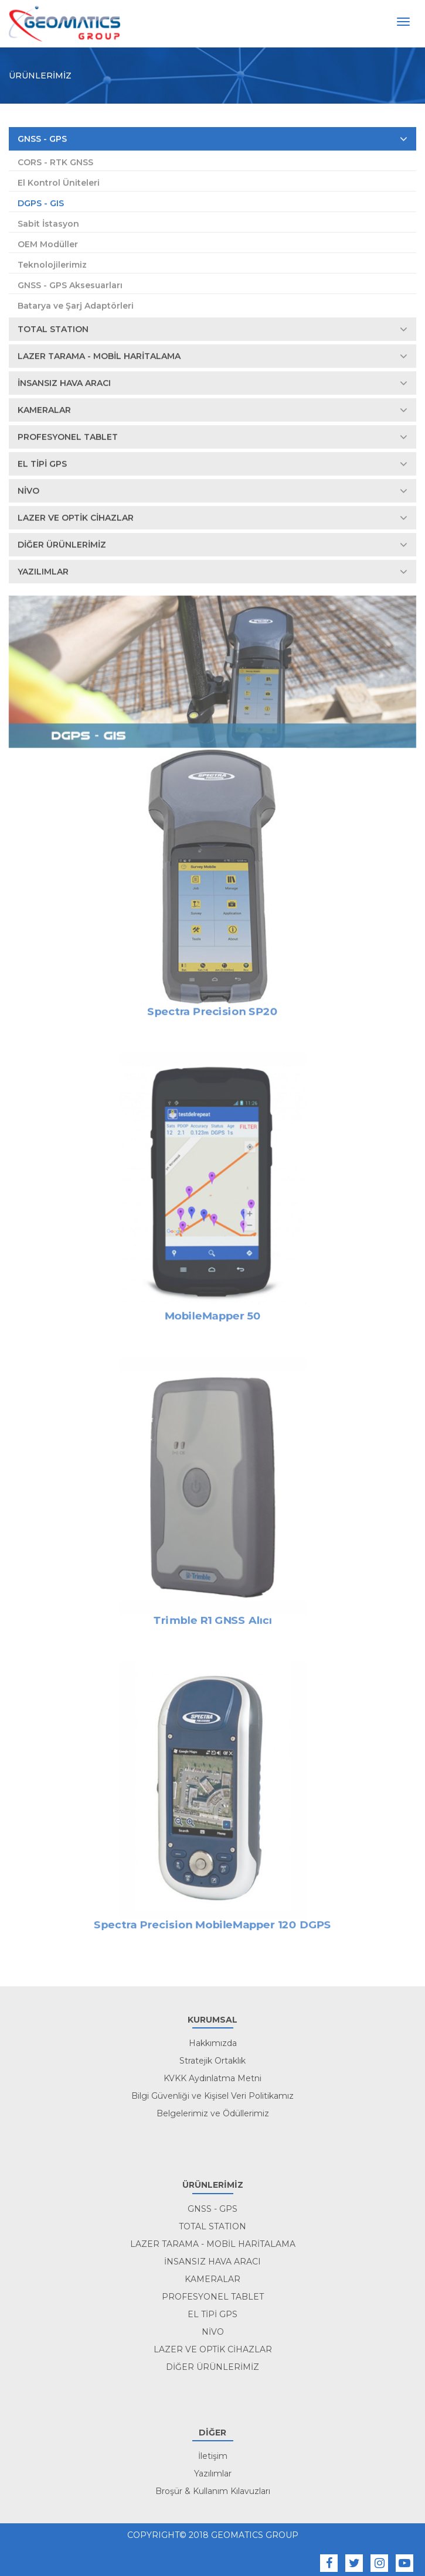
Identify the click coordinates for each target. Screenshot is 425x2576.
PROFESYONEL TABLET (212, 437)
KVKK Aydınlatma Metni (212, 2078)
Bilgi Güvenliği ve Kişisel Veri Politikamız (212, 2096)
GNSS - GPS (212, 139)
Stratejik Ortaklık (212, 2060)
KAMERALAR (212, 410)
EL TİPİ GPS (212, 464)
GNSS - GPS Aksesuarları (70, 285)
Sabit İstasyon (48, 224)
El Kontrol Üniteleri (59, 183)
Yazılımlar (213, 2473)
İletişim (212, 2456)
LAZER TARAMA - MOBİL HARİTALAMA (212, 356)
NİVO (212, 491)
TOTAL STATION (212, 330)
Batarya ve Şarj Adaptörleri (76, 306)
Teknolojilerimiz (52, 265)
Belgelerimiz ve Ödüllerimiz (213, 2113)
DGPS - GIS (41, 204)
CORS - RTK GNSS (55, 163)
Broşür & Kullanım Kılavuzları (212, 2491)
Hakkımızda (213, 2043)
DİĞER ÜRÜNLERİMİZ (212, 545)
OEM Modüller (48, 245)
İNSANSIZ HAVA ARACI (212, 383)
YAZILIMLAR (212, 572)
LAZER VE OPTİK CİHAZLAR (212, 518)
